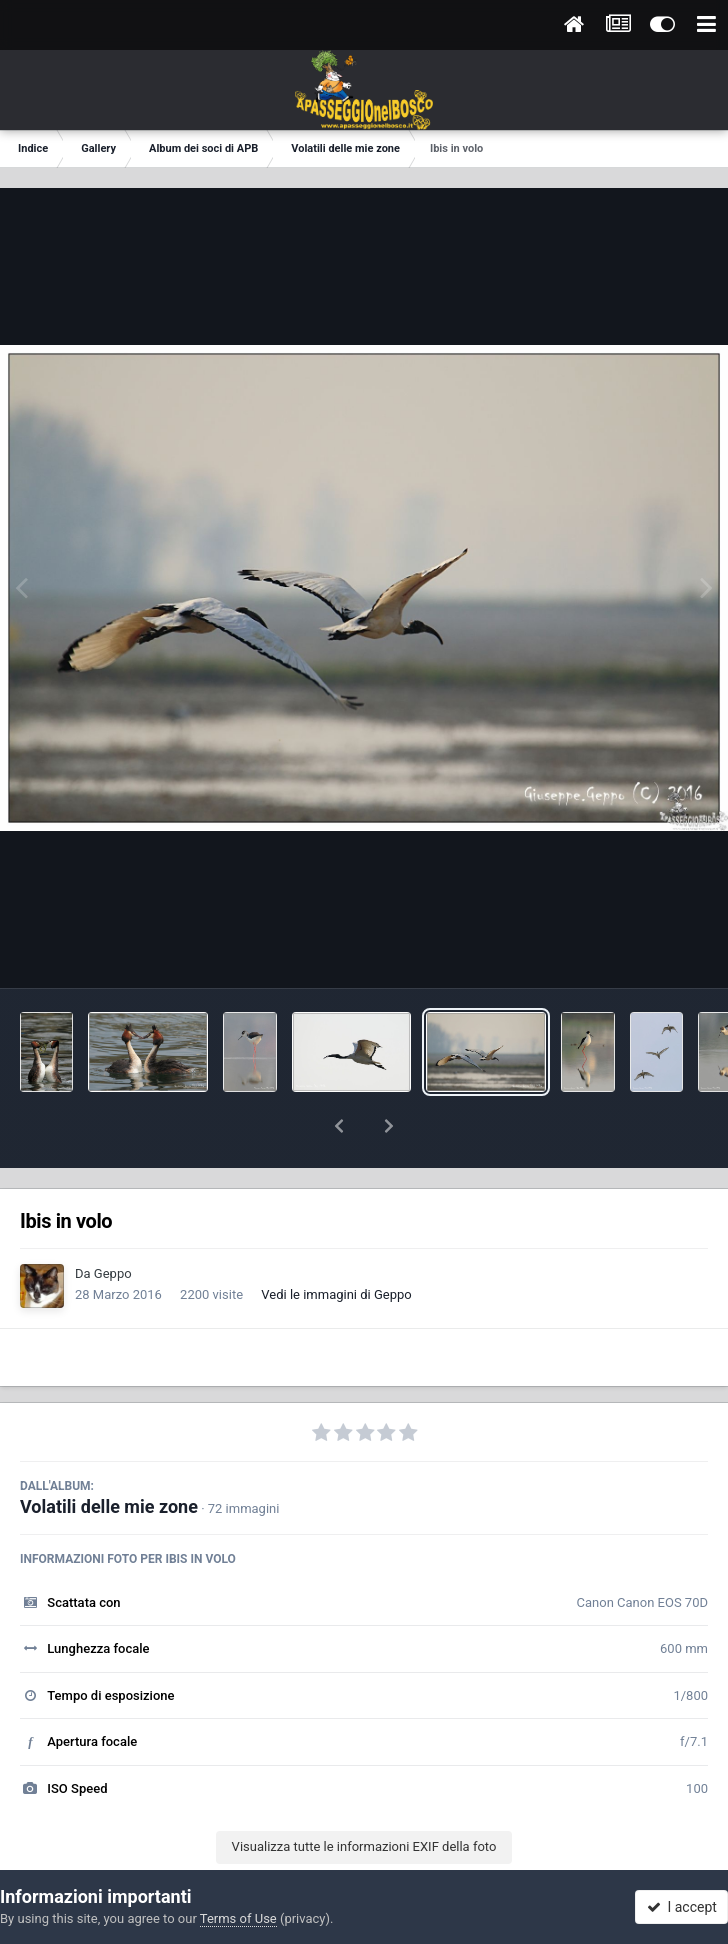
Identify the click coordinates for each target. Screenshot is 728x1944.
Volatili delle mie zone (109, 1454)
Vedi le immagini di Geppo (336, 1242)
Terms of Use (238, 1918)
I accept (682, 1907)
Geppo (113, 1221)
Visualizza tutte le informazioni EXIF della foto (364, 1794)
